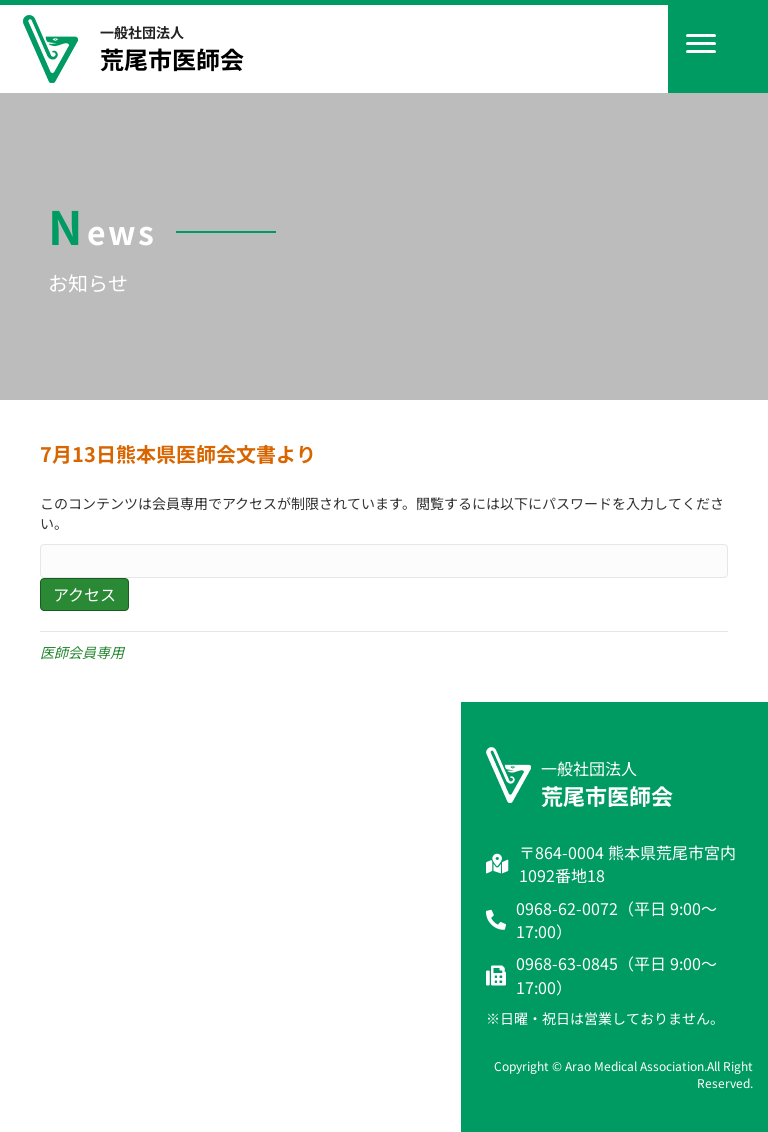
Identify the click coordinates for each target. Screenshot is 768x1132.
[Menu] (701, 44)
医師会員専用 (82, 652)
